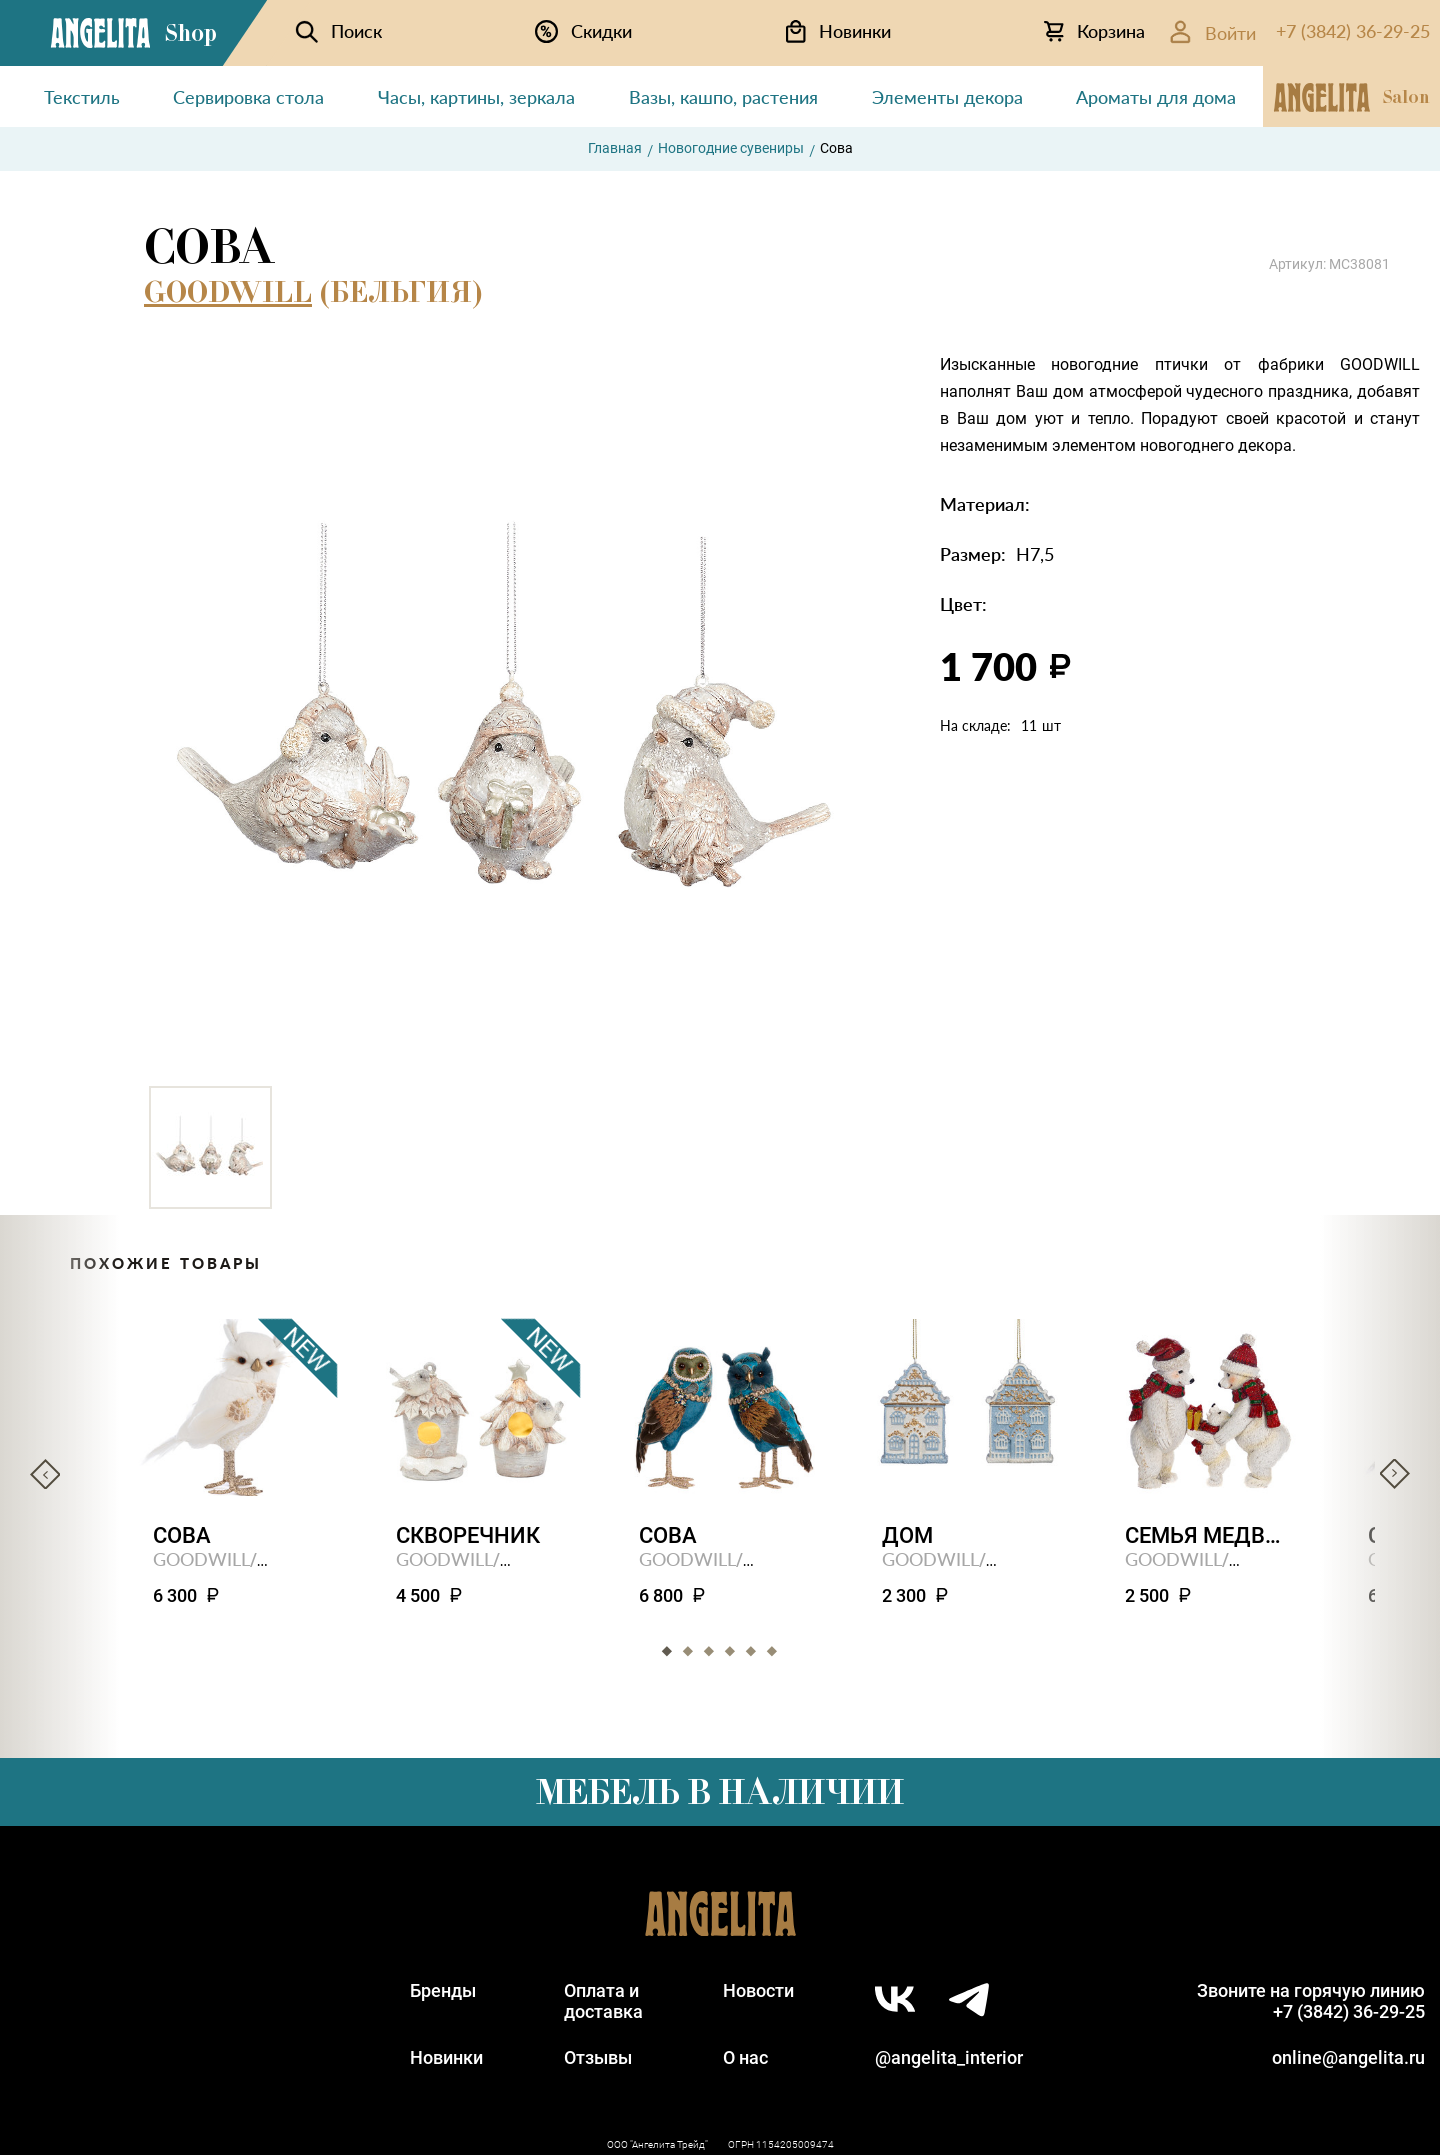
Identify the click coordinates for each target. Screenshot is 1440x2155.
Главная (615, 148)
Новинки (446, 2057)
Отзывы (598, 2057)
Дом (907, 1535)
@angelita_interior (949, 2057)
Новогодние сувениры (731, 148)
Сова (182, 1535)
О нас (745, 2057)
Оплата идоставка (603, 2001)
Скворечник (468, 1535)
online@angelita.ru (1348, 2057)
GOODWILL (228, 292)
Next (1395, 1474)
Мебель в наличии (720, 1792)
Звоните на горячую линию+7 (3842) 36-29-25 (1311, 2001)
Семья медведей (1206, 1535)
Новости (758, 1990)
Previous (45, 1474)
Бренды (443, 1990)
